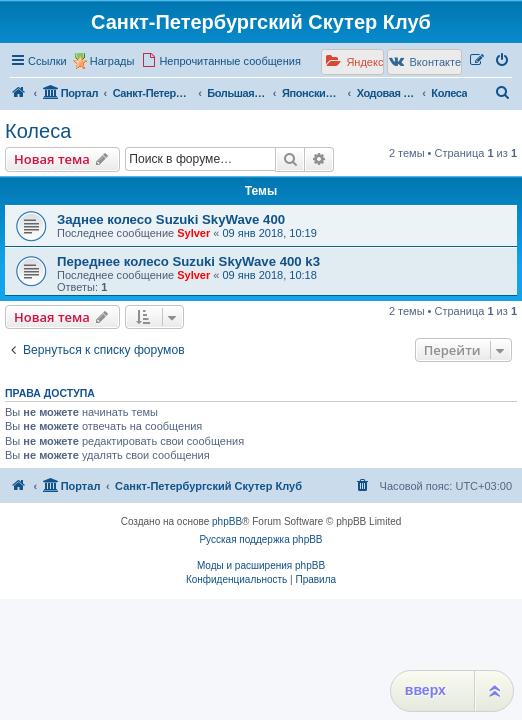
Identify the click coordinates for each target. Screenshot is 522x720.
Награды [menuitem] (112, 61)
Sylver (193, 233)
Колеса (38, 131)
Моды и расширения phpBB (261, 565)
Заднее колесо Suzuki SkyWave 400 (171, 219)
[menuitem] (221, 61)
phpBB (227, 521)
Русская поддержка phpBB (260, 539)
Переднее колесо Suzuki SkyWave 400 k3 (188, 261)
